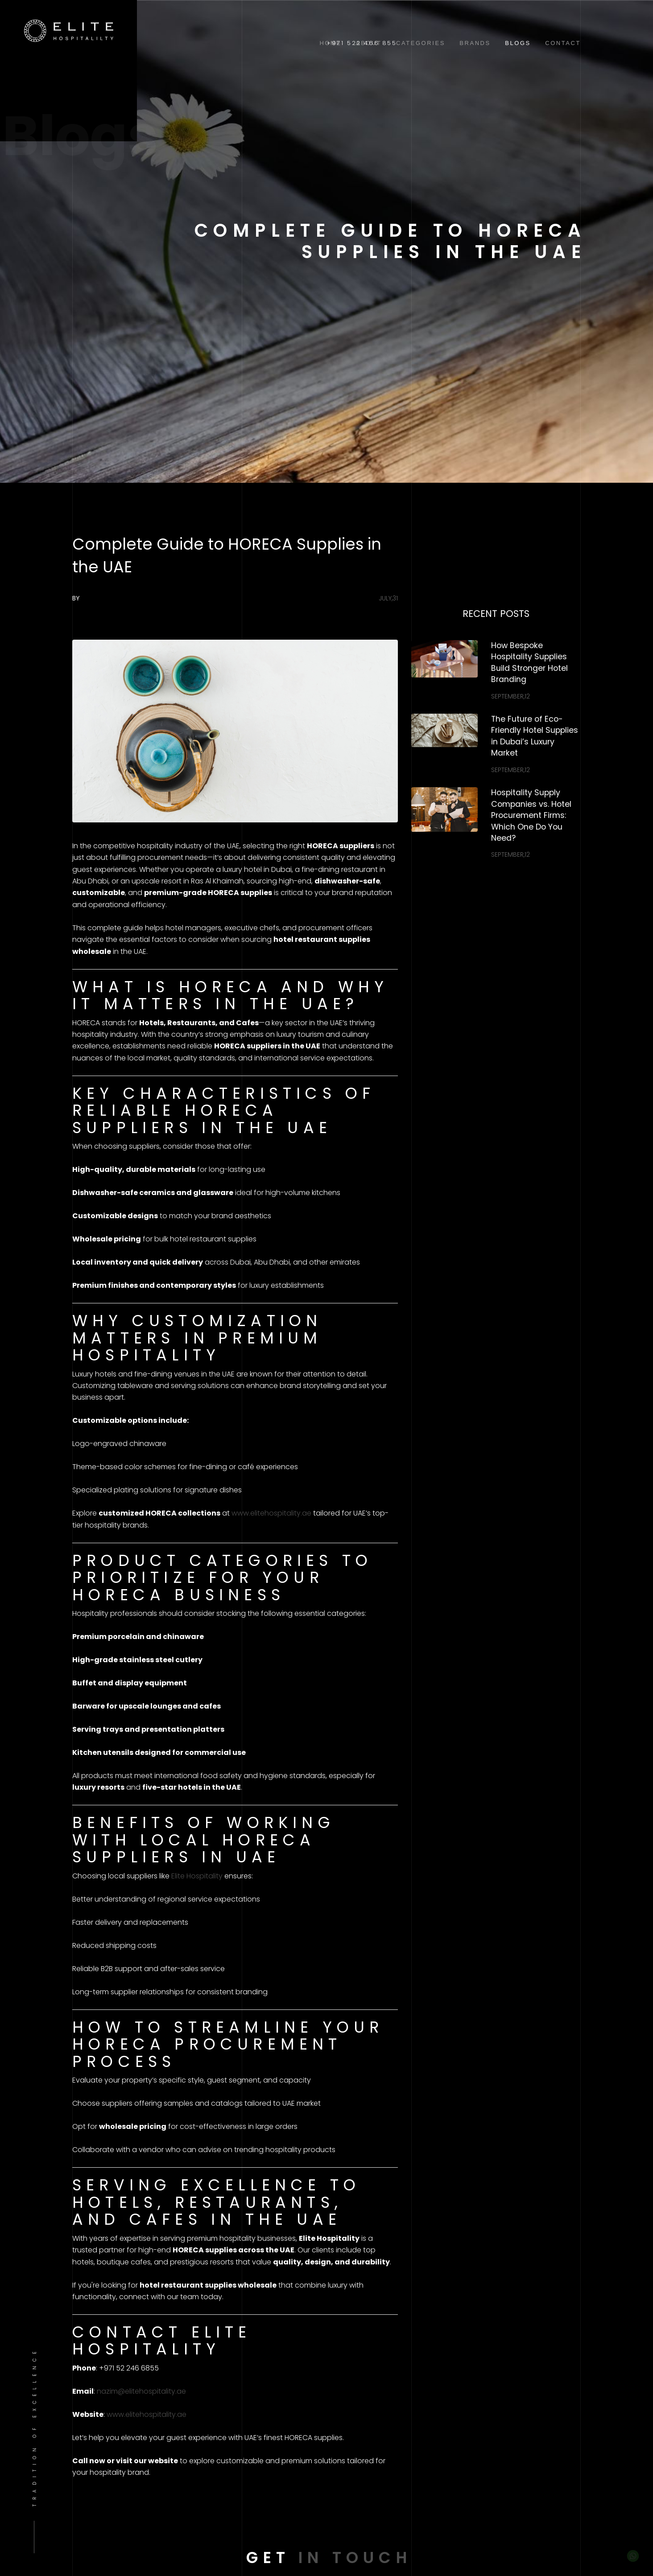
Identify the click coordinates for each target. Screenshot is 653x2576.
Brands (475, 43)
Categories (420, 43)
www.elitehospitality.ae (271, 1513)
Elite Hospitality (197, 1876)
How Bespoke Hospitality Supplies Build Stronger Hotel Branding (529, 662)
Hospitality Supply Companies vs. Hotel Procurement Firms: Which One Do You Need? (531, 815)
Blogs (518, 43)
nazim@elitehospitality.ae (141, 2391)
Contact (563, 43)
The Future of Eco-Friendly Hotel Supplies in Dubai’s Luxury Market (534, 736)
